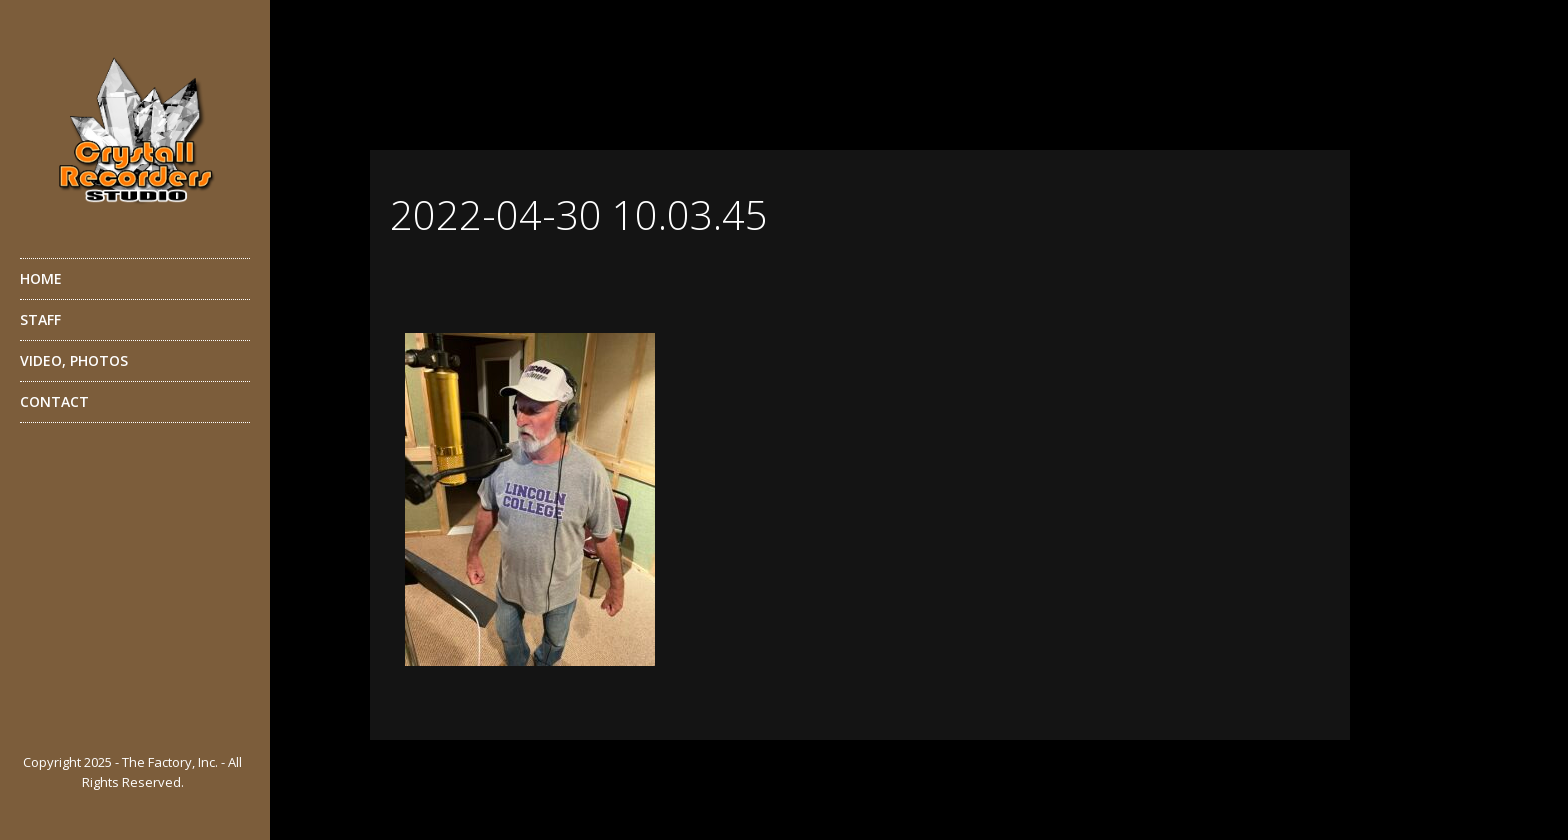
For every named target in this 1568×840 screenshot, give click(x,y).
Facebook (34, 723)
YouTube (74, 723)
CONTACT (54, 401)
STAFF (132, 325)
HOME (41, 278)
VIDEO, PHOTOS (132, 366)
